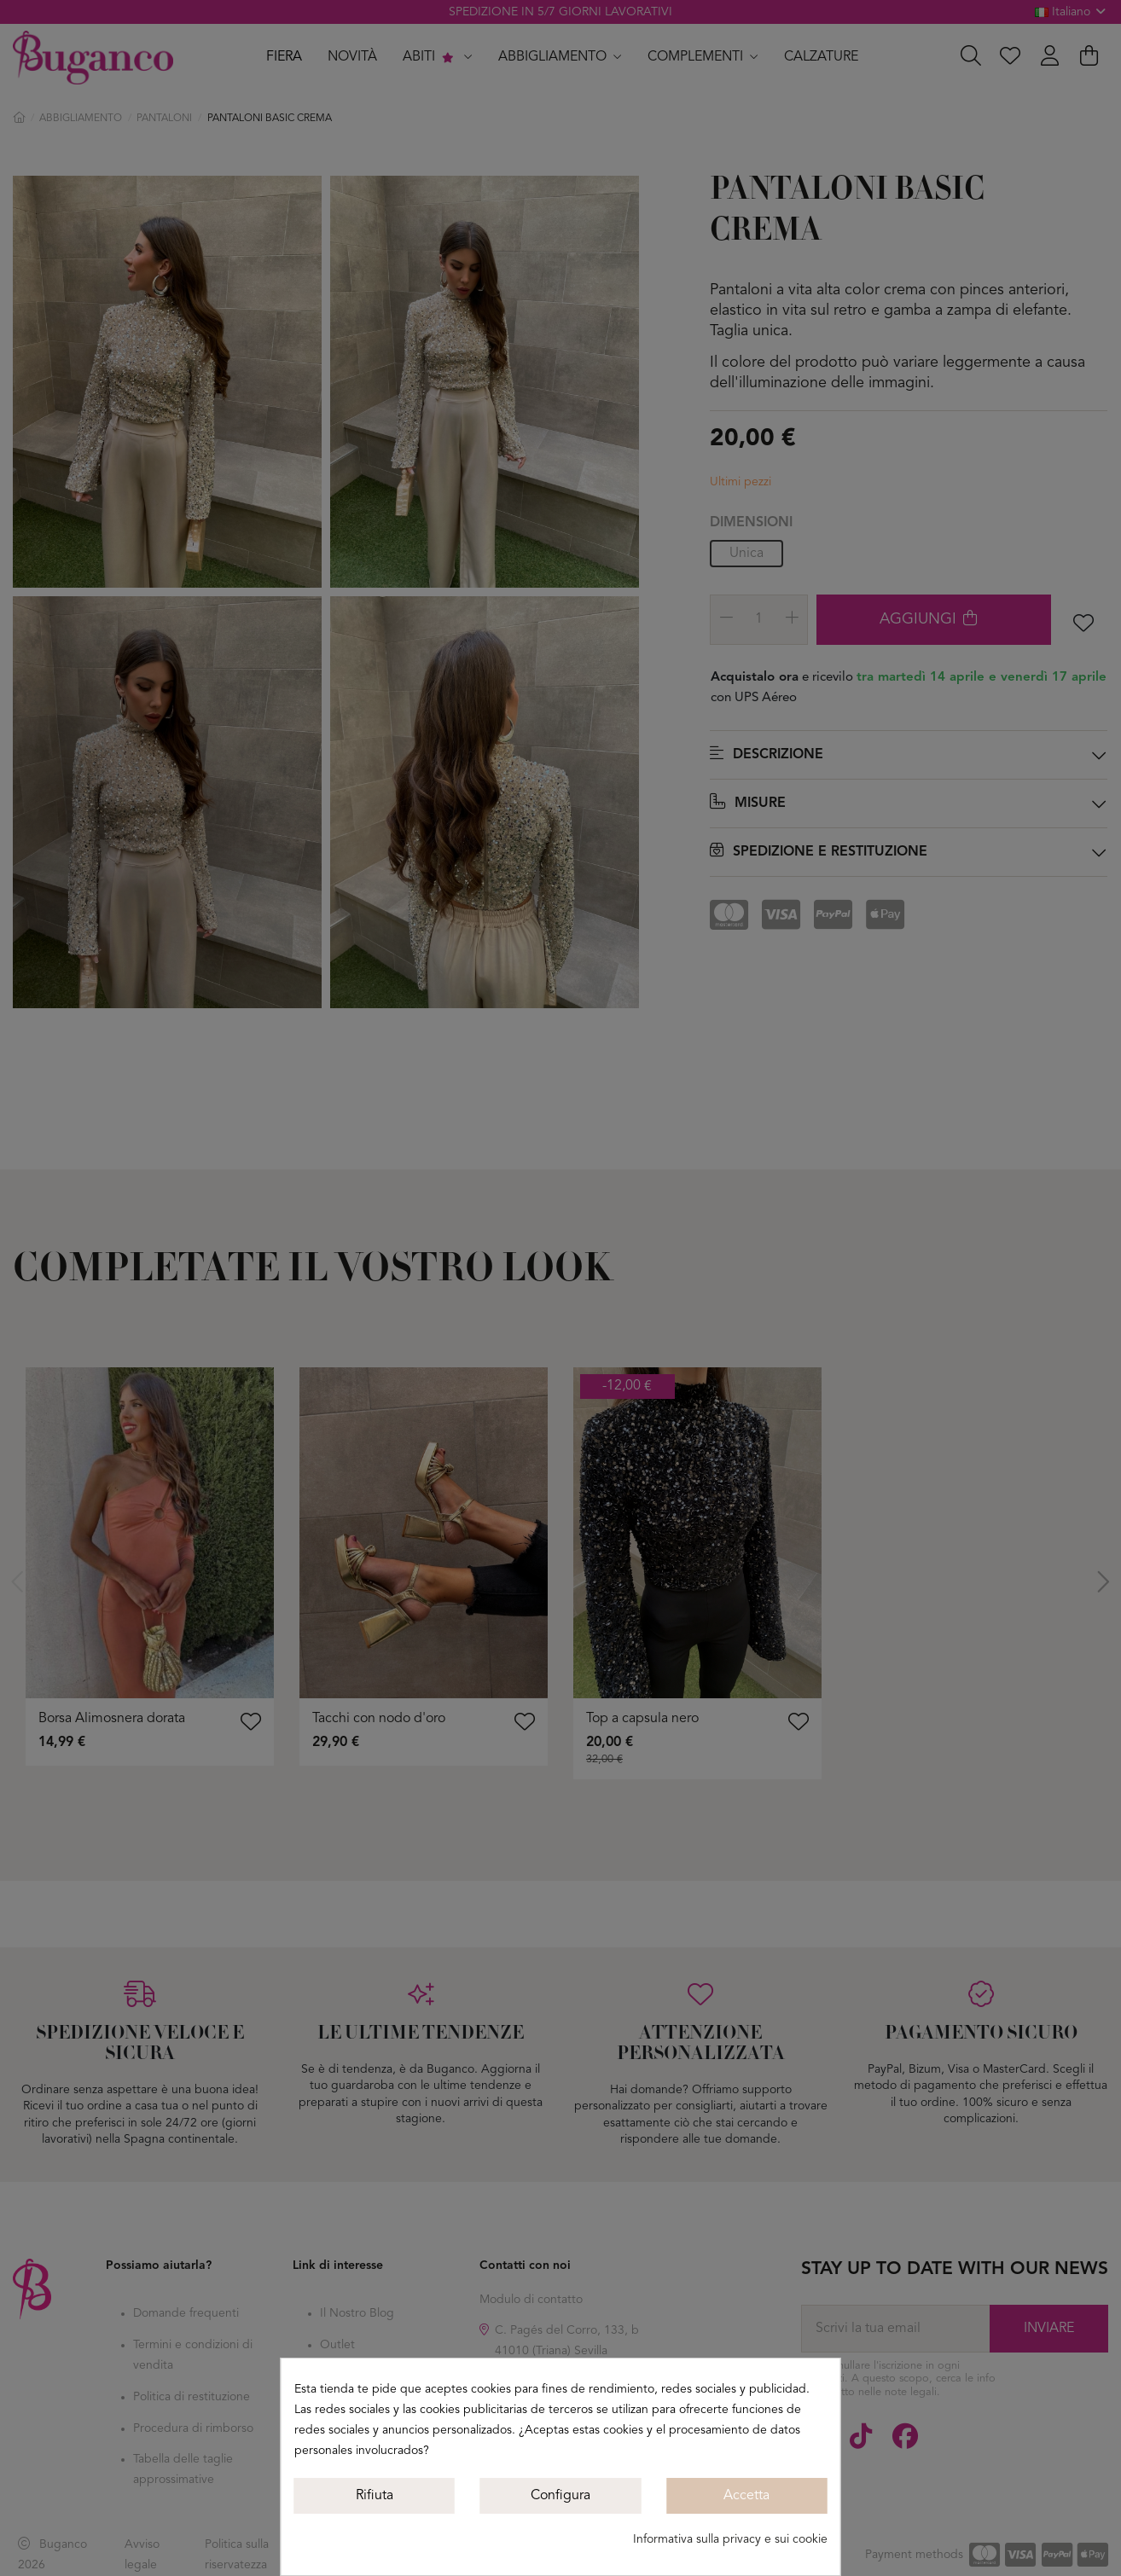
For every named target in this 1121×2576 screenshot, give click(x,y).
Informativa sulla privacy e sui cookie (730, 2539)
